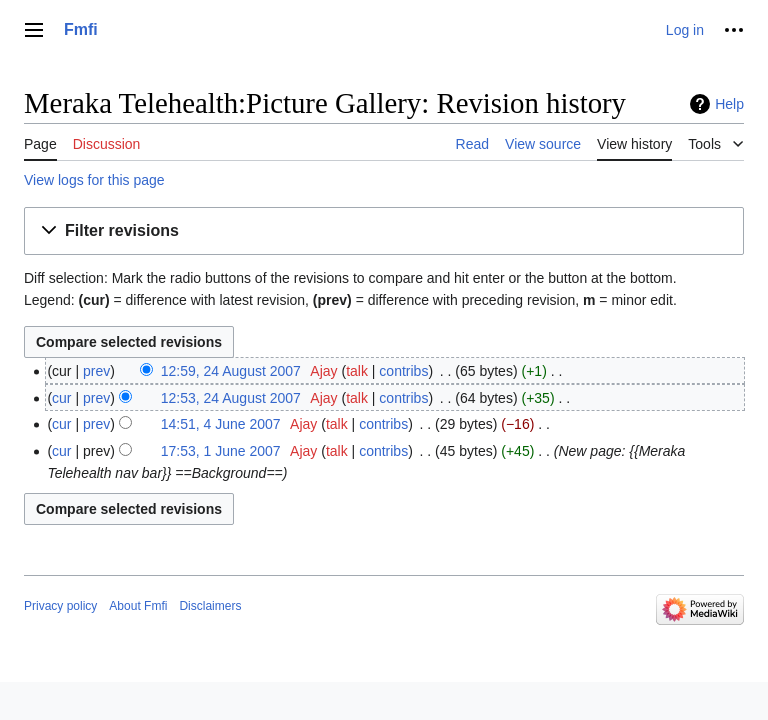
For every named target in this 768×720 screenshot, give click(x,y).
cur (61, 398)
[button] (384, 231)
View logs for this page (94, 180)
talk (357, 371)
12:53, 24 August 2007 (231, 398)
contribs (403, 371)
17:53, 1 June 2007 (221, 451)
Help (729, 104)
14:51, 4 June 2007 (221, 424)
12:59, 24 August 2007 (231, 371)
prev (96, 371)
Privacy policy (60, 606)
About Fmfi (138, 606)
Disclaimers (210, 606)
